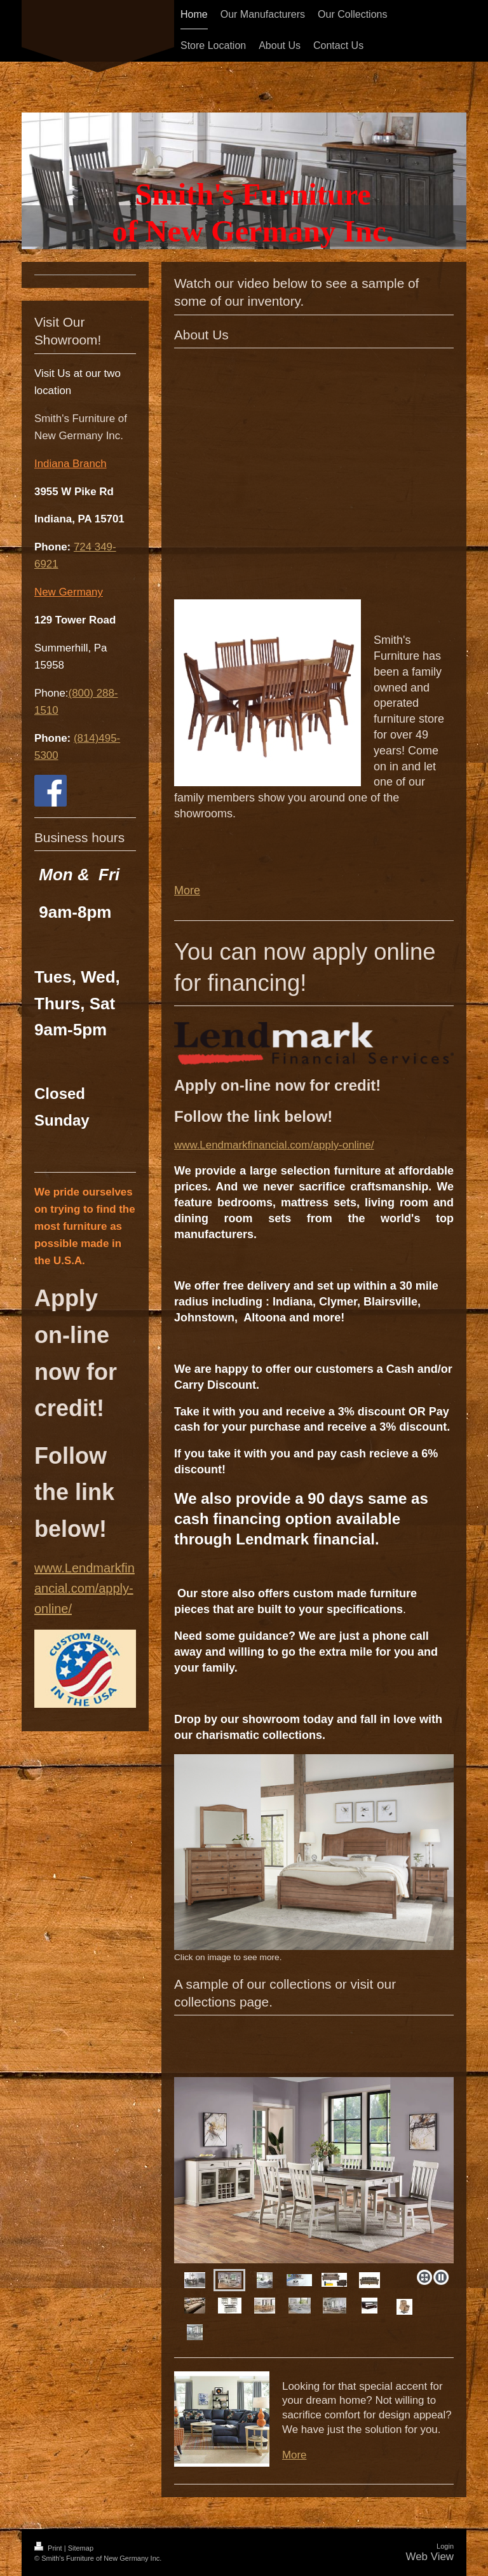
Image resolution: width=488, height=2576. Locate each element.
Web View (430, 2557)
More (187, 890)
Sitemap (80, 2548)
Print (49, 2548)
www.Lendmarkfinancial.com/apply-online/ (274, 1145)
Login (445, 2546)
